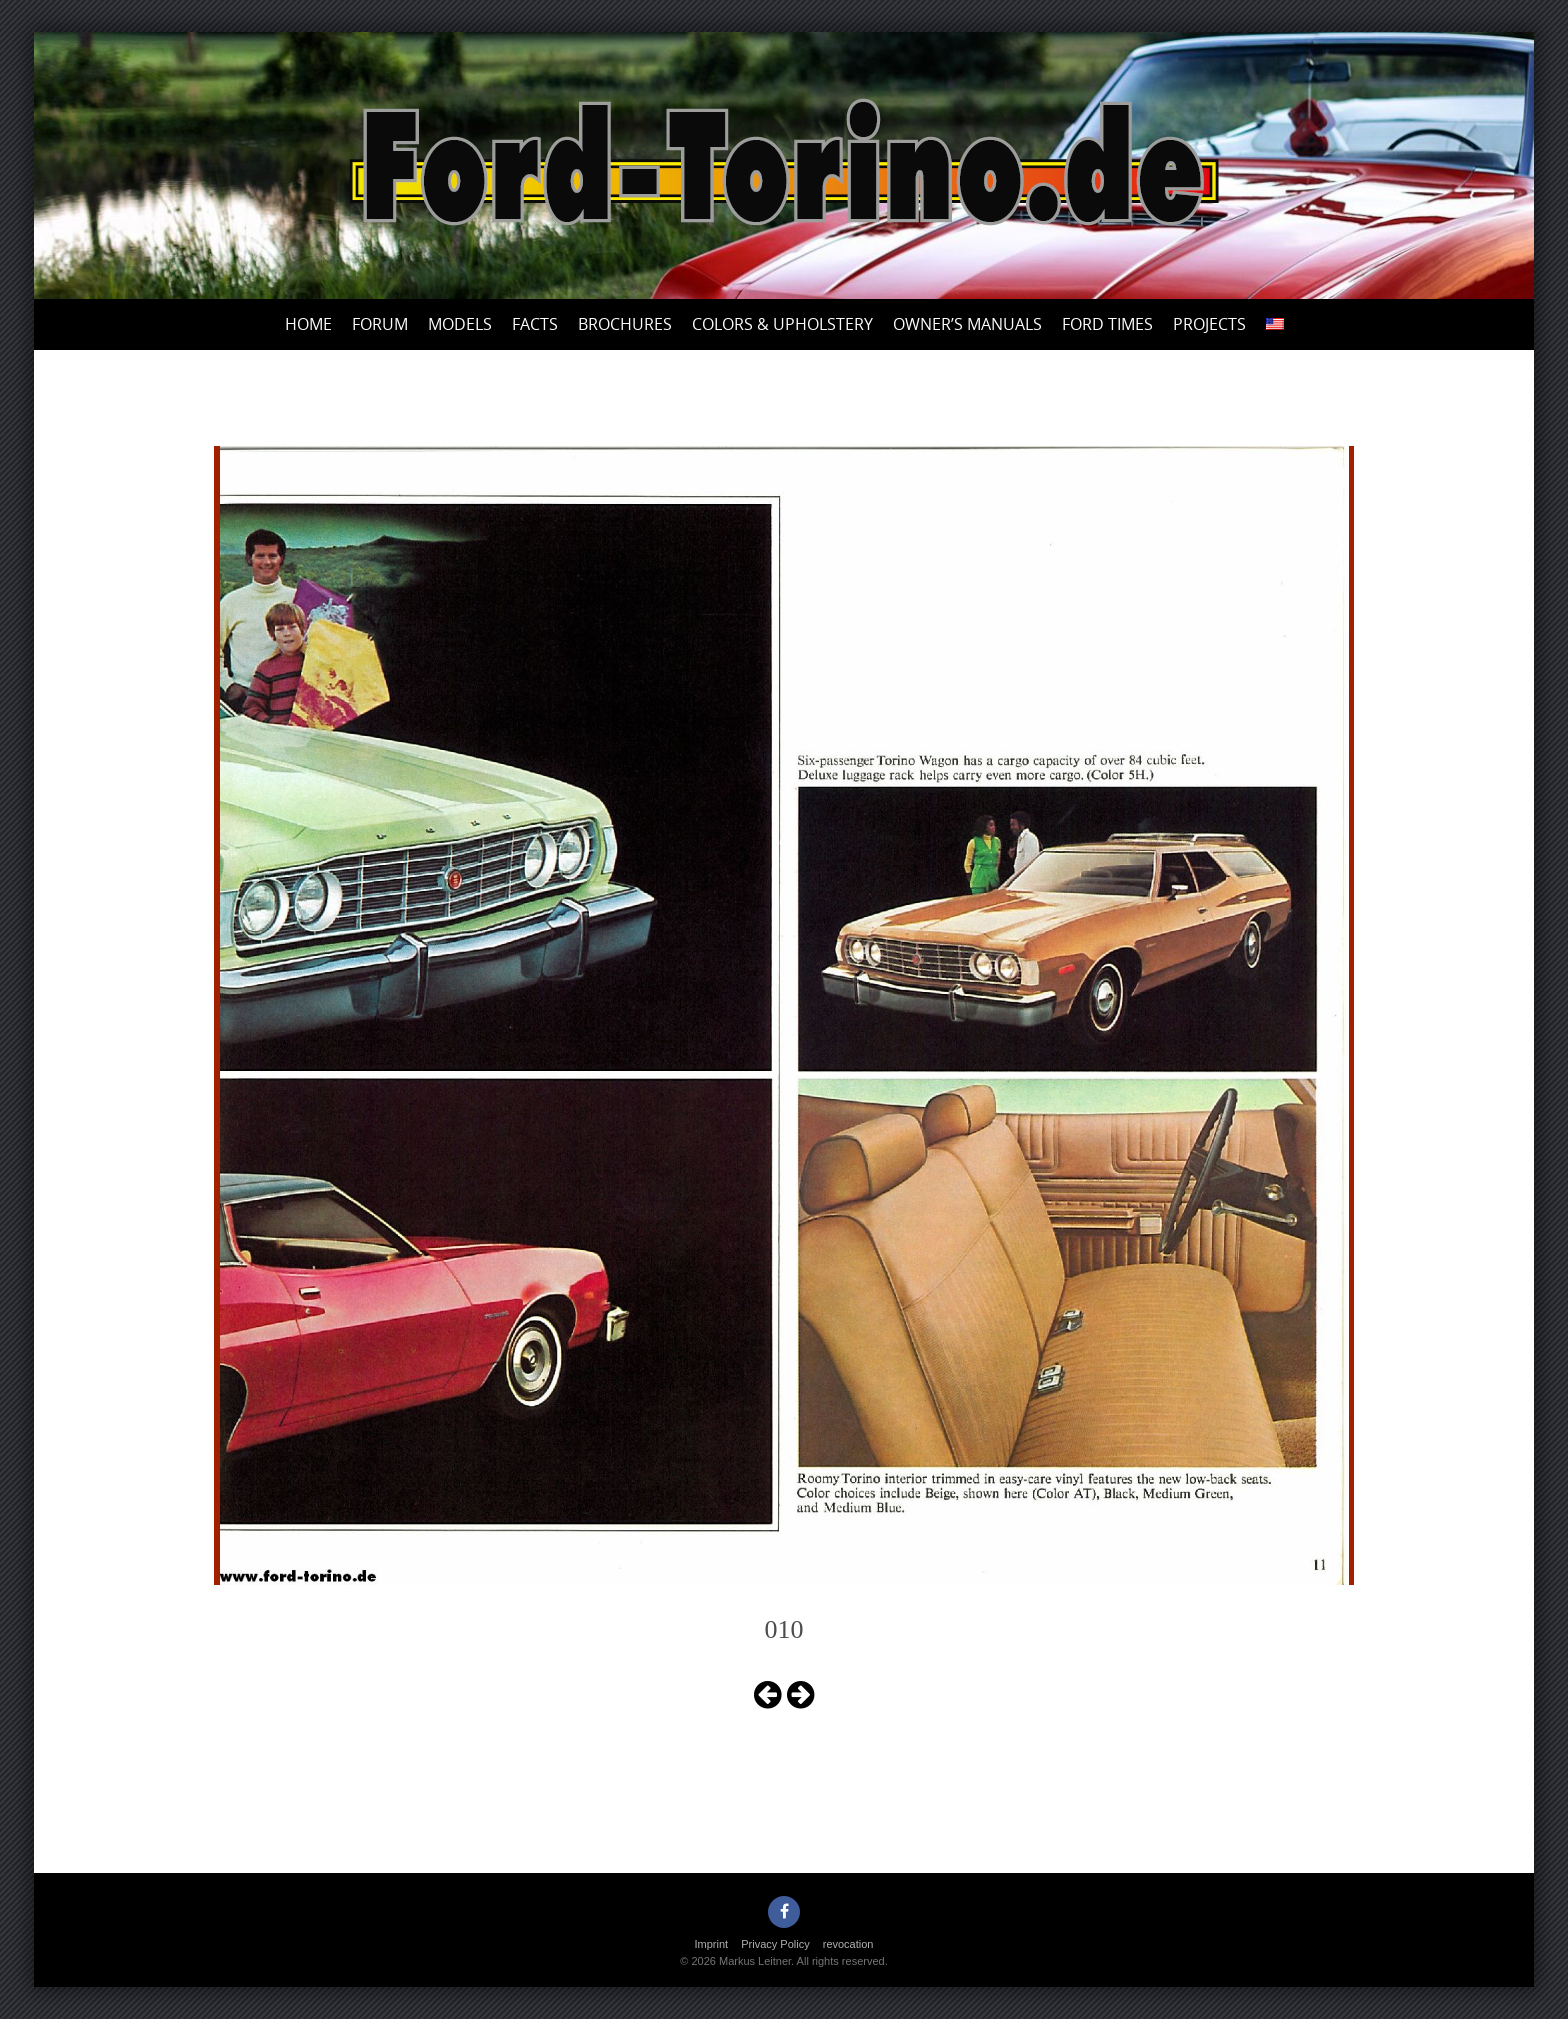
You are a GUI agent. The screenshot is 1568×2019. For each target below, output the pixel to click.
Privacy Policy (775, 1944)
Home (308, 324)
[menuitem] (1275, 324)
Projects (1209, 324)
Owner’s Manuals (967, 324)
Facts (535, 324)
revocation (848, 1944)
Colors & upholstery (782, 324)
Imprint (712, 1944)
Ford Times (1107, 324)
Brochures (625, 324)
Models (460, 324)
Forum (380, 324)
